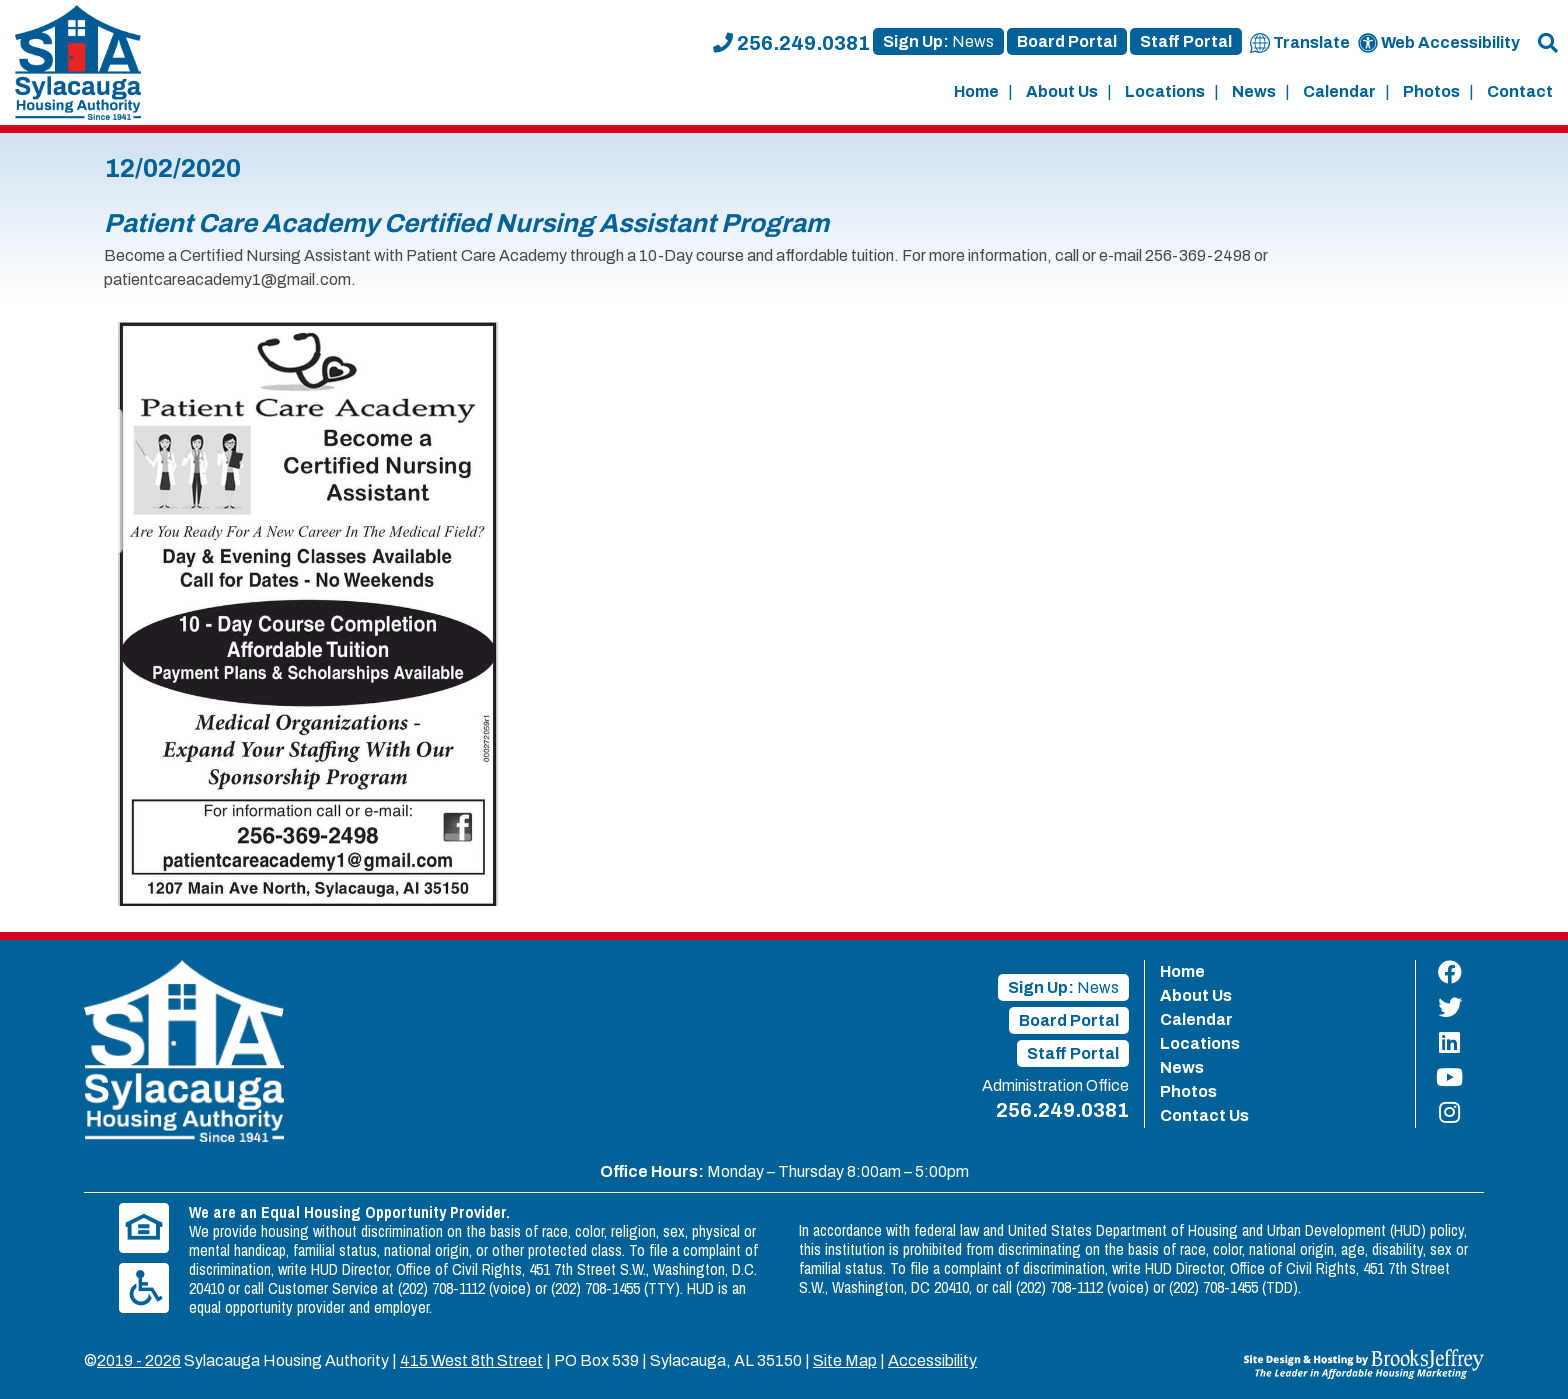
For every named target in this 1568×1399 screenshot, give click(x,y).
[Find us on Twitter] (1450, 1007)
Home (976, 91)
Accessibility (932, 1360)
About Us (1062, 91)
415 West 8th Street (471, 1360)
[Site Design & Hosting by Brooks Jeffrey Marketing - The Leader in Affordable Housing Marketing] (1364, 1362)
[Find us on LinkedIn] (1450, 1042)
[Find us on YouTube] (1450, 1077)
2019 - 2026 (139, 1360)
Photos (1431, 91)
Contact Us (1204, 1115)
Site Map (845, 1360)
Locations (1165, 91)
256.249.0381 (791, 43)
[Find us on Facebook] (1450, 972)
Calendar (1339, 91)
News (1254, 91)
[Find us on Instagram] (1450, 1112)
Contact (1520, 91)
